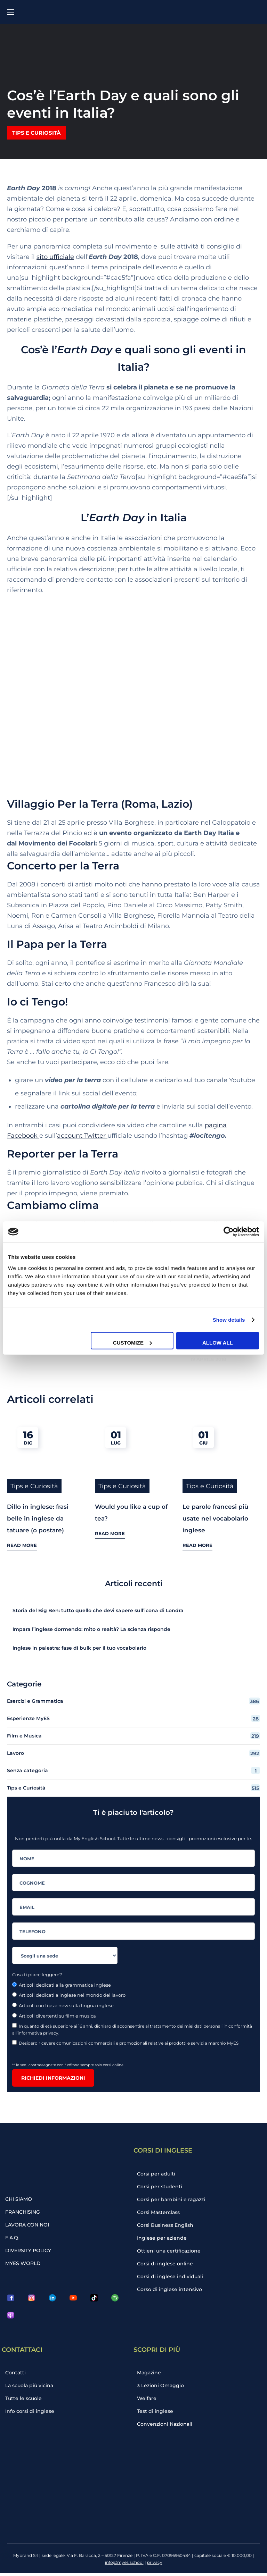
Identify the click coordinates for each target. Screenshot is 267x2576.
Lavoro (133, 1744)
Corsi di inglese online (166, 2263)
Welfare (149, 2399)
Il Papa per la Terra (57, 944)
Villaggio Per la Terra (62, 804)
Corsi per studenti (161, 2179)
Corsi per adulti (158, 2166)
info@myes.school (124, 2565)
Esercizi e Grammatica (133, 1692)
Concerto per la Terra (63, 865)
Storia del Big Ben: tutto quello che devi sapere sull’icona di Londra (98, 1602)
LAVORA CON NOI (30, 2219)
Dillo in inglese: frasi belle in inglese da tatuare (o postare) (37, 1510)
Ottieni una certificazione (169, 2249)
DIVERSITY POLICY (30, 2247)
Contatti (18, 2371)
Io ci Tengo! (37, 1001)
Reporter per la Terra (62, 1153)
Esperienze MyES (133, 1710)
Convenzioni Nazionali (166, 2427)
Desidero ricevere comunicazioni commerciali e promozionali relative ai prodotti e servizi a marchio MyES (126, 2034)
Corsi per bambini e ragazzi (172, 2193)
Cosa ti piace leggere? (37, 1966)
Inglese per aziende (163, 2235)
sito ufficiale (55, 257)
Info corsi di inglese (31, 2413)
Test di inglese (157, 2413)
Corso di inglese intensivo (170, 2290)
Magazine (151, 2371)
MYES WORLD (25, 2261)
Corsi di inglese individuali (171, 2277)
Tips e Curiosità (36, 132)
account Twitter (82, 1135)
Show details (229, 1320)
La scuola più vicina (32, 2385)
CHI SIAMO (21, 2191)
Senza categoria (133, 1762)
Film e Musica (133, 1727)
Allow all (217, 1342)
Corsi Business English (167, 2221)
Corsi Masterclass (160, 2207)
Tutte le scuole (26, 2399)
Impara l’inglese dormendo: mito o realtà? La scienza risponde (92, 1621)
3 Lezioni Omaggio (162, 2385)
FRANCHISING (25, 2205)
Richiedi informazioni (53, 2069)
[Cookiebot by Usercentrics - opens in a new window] (228, 1232)
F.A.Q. (15, 2233)
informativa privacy (38, 2024)
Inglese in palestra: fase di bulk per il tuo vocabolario (79, 1639)
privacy (154, 2565)
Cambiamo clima (53, 1205)
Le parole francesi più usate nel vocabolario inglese (216, 1510)
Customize (132, 1342)
